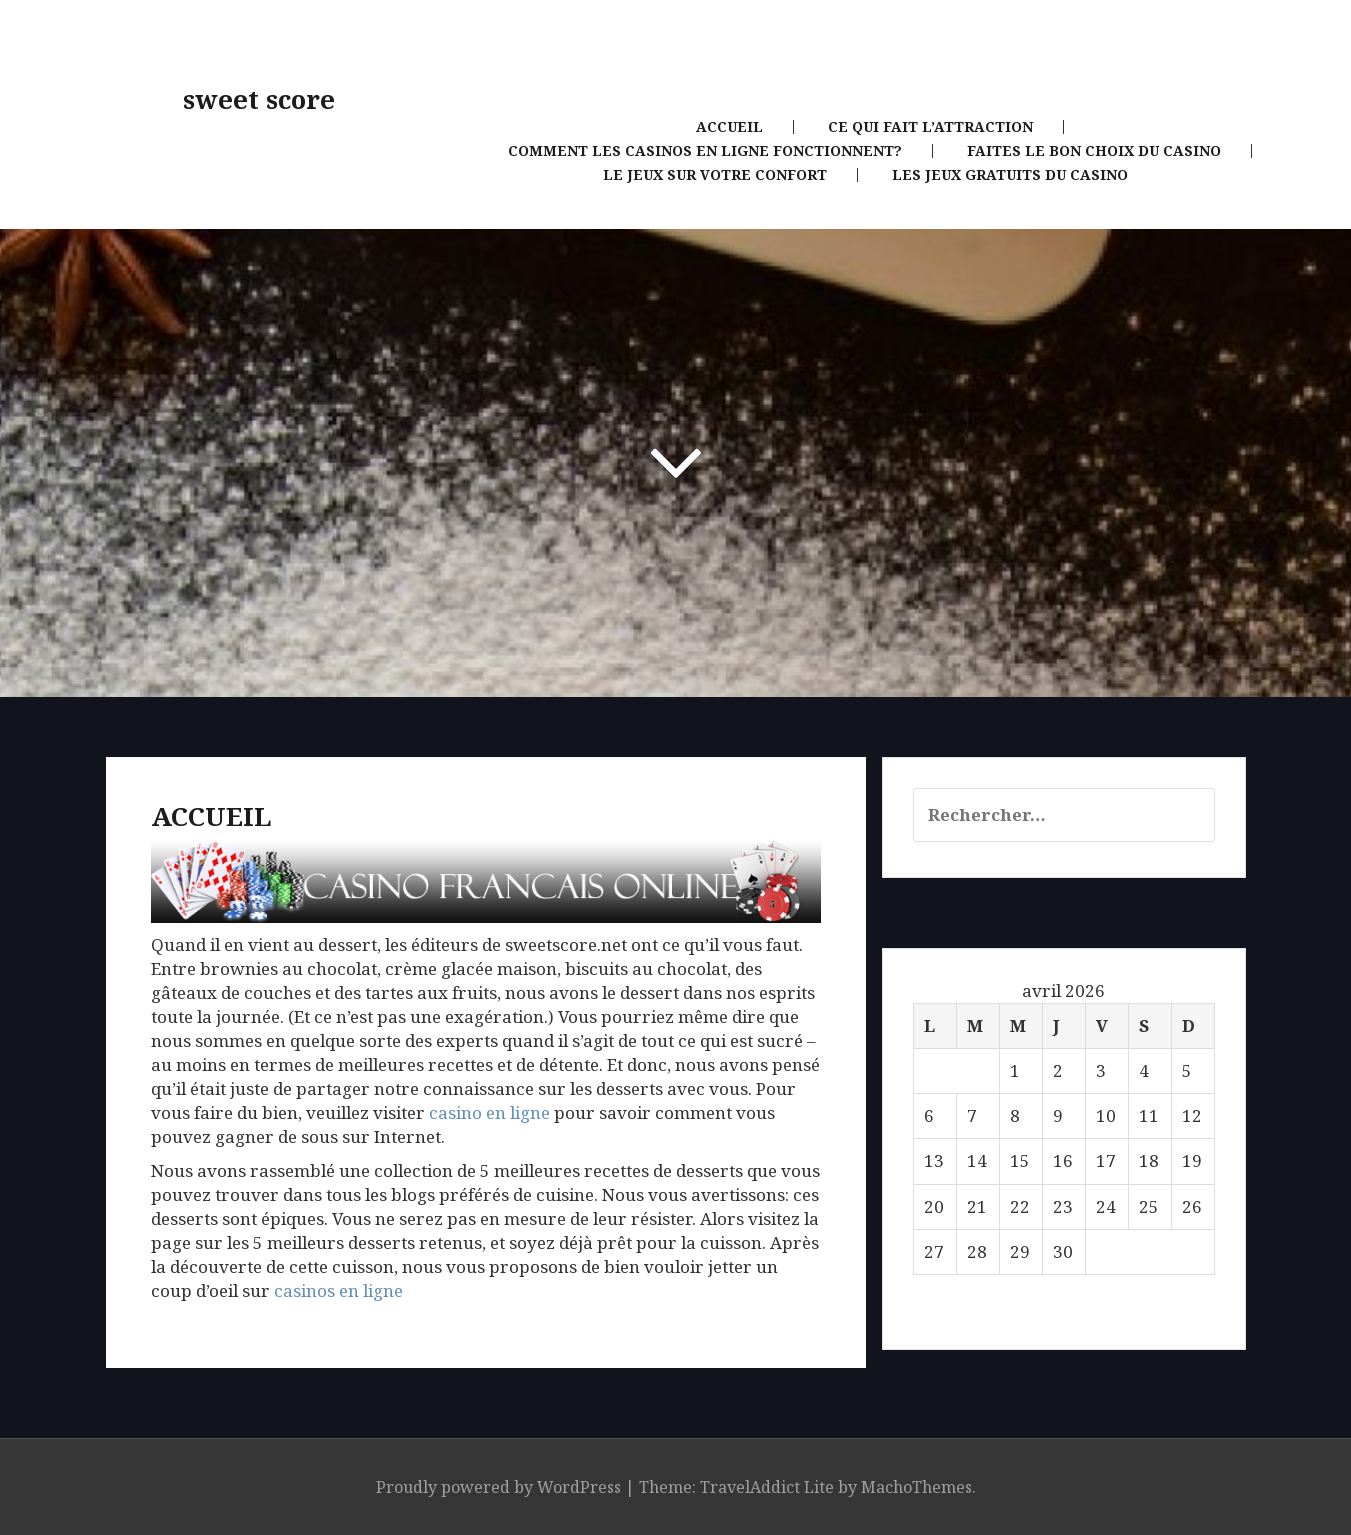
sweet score (259, 99)
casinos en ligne (338, 1290)
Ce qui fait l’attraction (930, 127)
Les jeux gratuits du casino (1010, 175)
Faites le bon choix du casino (1094, 151)
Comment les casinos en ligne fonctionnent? (705, 151)
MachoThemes (916, 1487)
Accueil (729, 127)
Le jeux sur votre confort (715, 175)
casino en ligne (489, 1112)
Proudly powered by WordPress (498, 1487)
